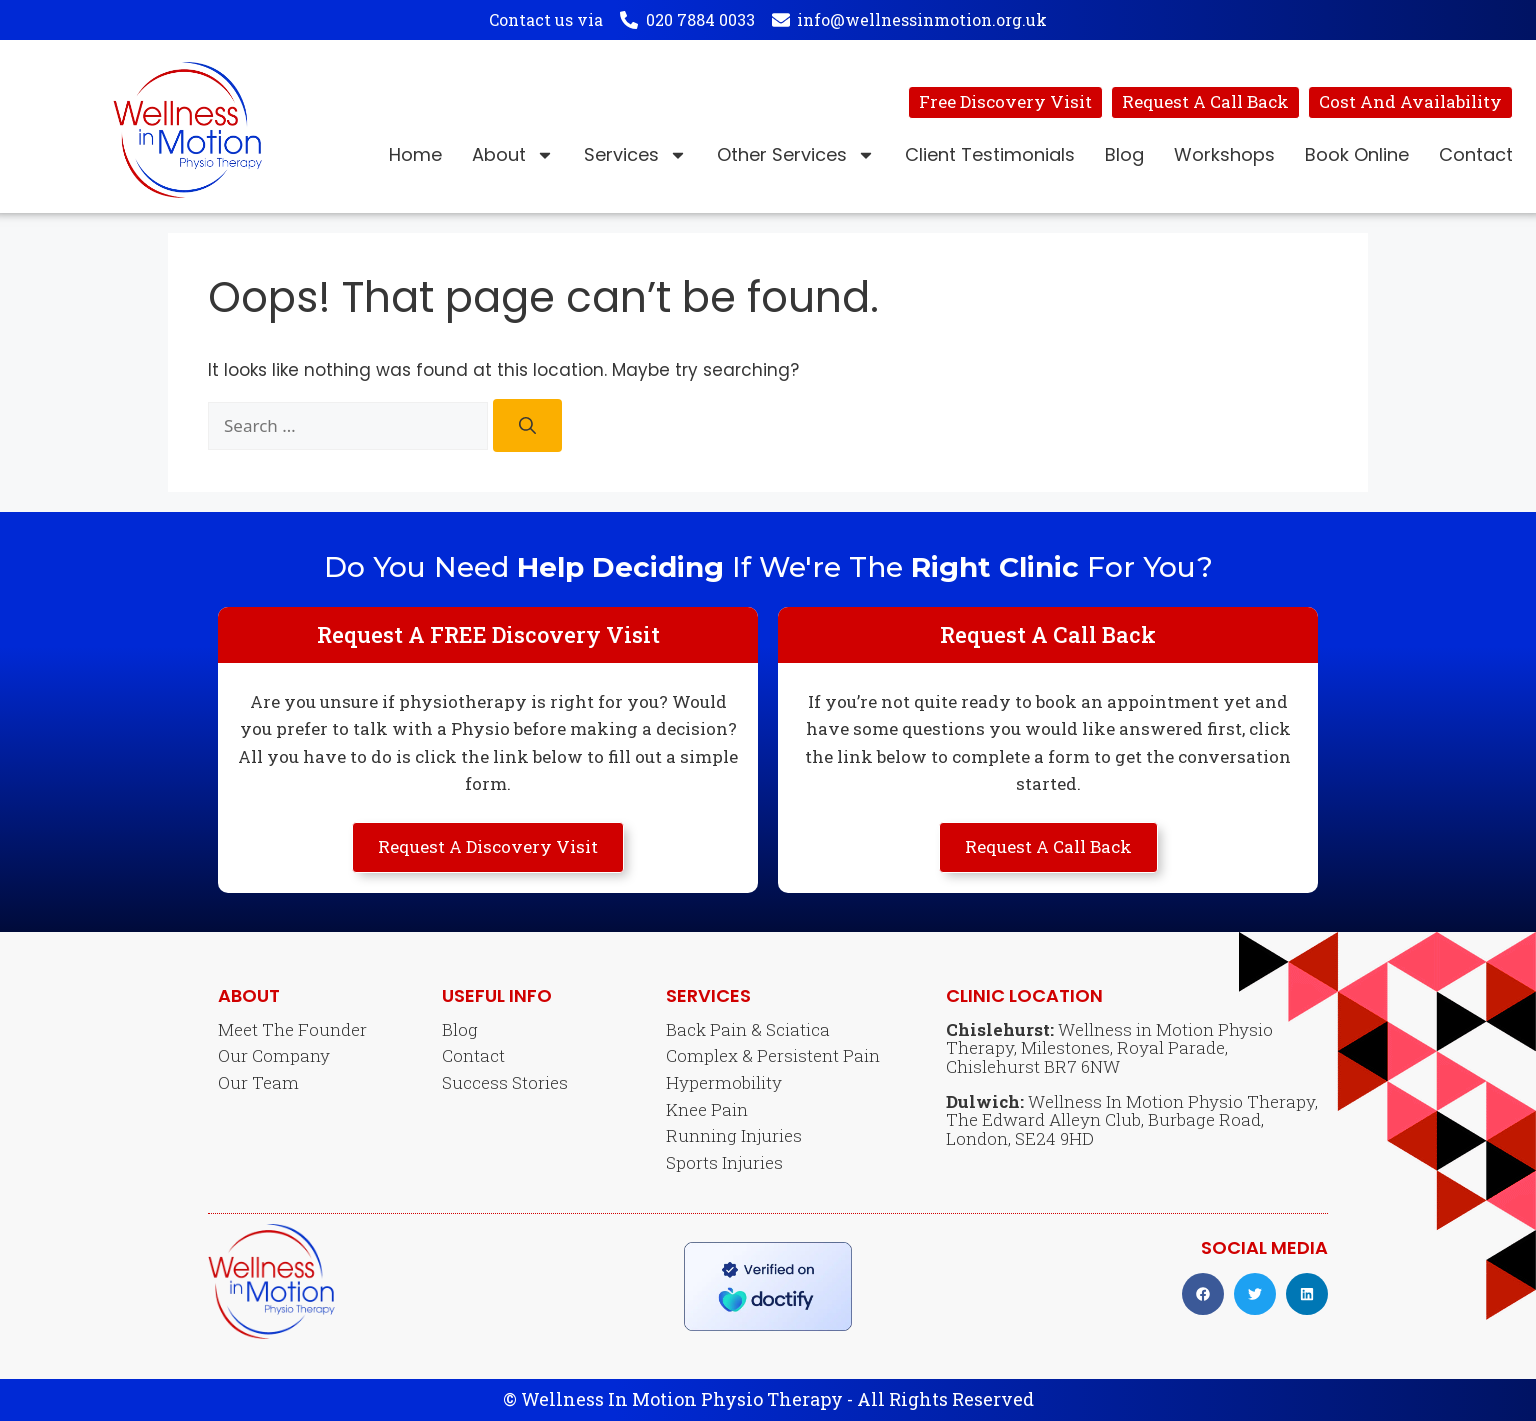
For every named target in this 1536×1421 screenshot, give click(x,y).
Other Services (796, 155)
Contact (1476, 154)
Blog (1124, 154)
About (513, 155)
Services (635, 155)
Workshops (1224, 154)
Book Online (1357, 154)
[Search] (527, 425)
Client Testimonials (990, 154)
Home (415, 154)
